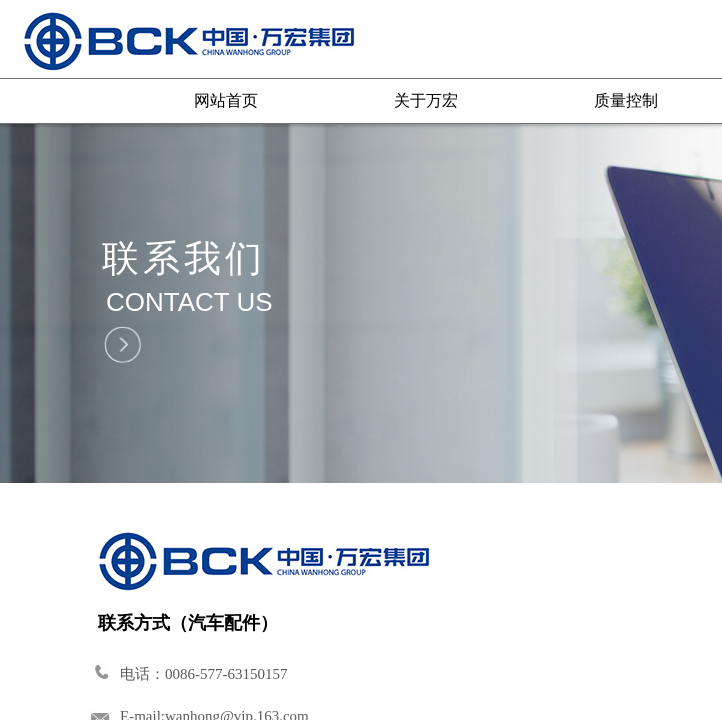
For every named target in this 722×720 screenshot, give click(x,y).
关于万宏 (426, 100)
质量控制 (626, 100)
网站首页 (226, 100)
